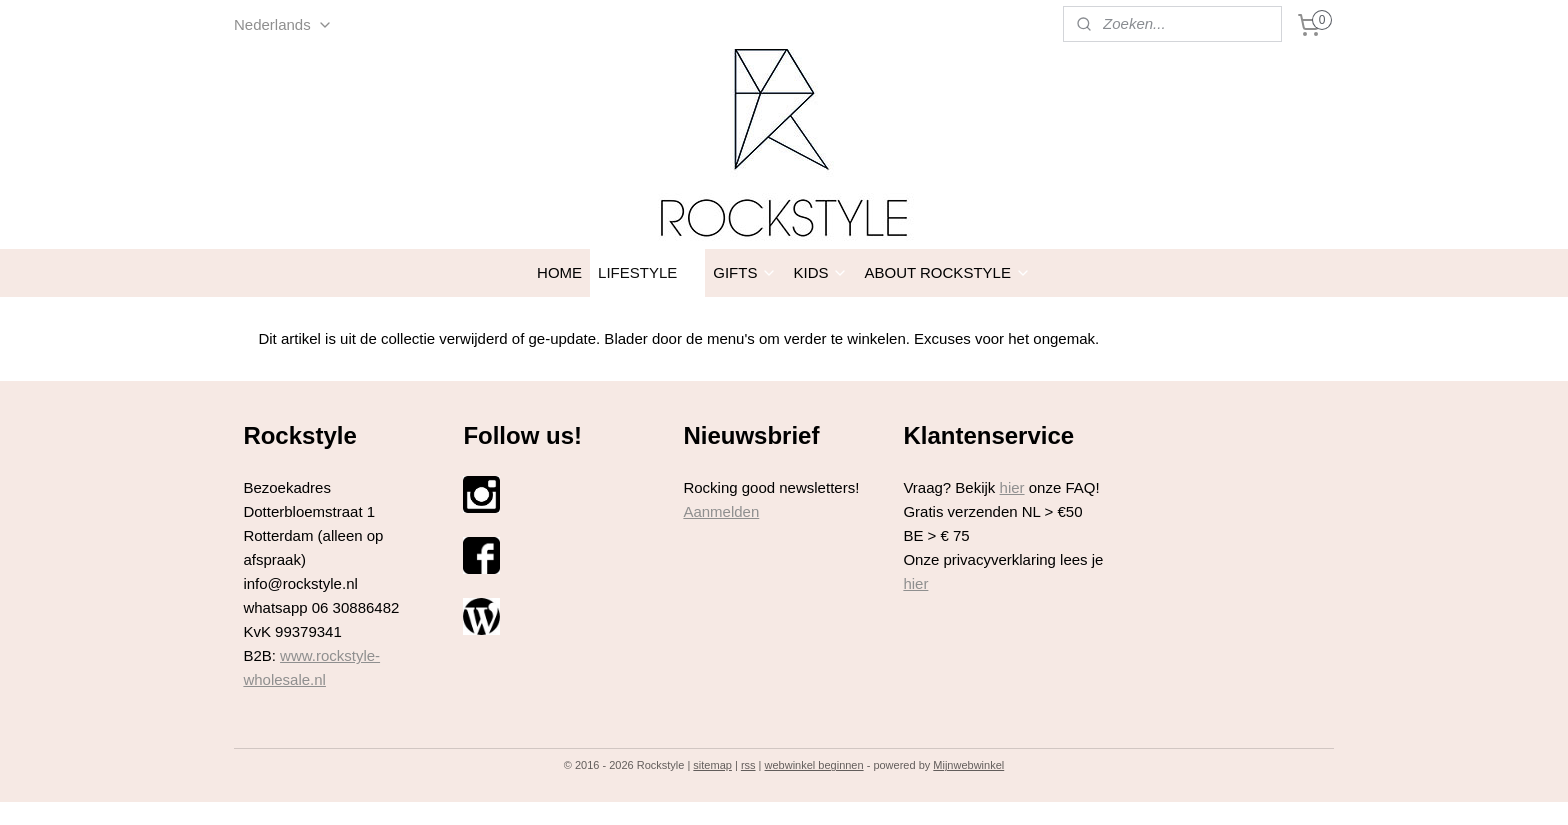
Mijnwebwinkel (968, 765)
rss (748, 765)
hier (1012, 487)
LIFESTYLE (647, 272)
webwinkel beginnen (814, 765)
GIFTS (745, 272)
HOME (559, 272)
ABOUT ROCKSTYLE (947, 272)
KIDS (820, 272)
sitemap (712, 765)
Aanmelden (721, 511)
